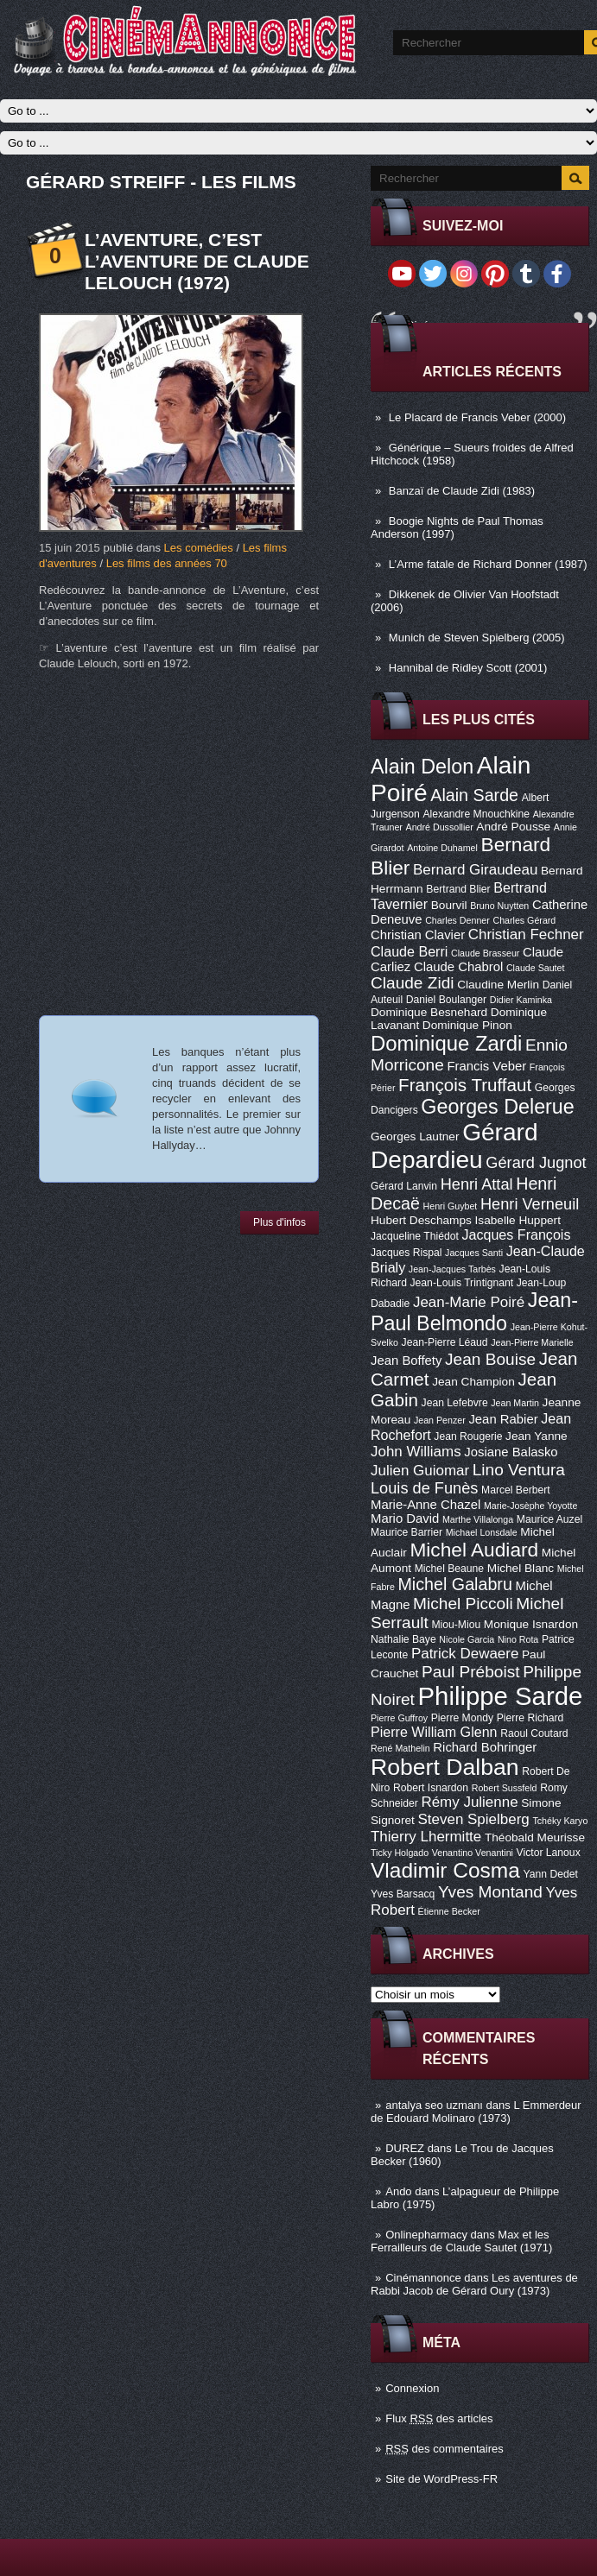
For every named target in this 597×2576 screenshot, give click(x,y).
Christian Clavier (418, 935)
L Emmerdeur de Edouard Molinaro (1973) (476, 2112)
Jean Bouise (490, 1359)
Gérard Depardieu (454, 1146)
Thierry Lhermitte (426, 1836)
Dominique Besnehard (429, 1012)
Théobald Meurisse (535, 1837)
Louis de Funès (424, 1488)
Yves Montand (490, 1892)
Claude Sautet (535, 968)
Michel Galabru (454, 1584)
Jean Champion (473, 1381)
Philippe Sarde (500, 1696)
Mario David (405, 1518)
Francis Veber (486, 1066)
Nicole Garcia (466, 1639)
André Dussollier (439, 827)
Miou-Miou (455, 1625)
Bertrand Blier (458, 889)
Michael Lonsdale (482, 1532)
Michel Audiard (474, 1549)
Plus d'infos (279, 1222)
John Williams (416, 1451)
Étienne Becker (449, 1911)
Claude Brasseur (485, 953)
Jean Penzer (440, 1420)
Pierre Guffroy (399, 1718)
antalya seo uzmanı (434, 2105)
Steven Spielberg (474, 1819)
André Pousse (513, 826)
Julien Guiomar (420, 1470)
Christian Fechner (526, 934)
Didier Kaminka (521, 999)
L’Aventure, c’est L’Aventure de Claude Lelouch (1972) (197, 261)
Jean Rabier (502, 1419)
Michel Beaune (449, 1569)
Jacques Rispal (406, 1253)
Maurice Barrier (406, 1532)
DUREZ (404, 2148)
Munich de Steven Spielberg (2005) (477, 637)
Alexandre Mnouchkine (476, 814)
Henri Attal (477, 1184)
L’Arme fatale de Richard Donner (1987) (488, 564)
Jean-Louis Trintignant (462, 1283)
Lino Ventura (519, 1470)
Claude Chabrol (458, 967)
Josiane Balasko (510, 1452)
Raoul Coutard (534, 1733)
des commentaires (444, 2448)
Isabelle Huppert (518, 1220)
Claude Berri (409, 951)
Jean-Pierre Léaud (445, 1342)
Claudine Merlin (498, 984)
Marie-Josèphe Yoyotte (530, 1505)
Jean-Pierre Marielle (532, 1342)
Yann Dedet (551, 1874)
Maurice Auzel (549, 1519)
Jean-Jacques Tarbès (452, 1269)
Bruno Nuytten (499, 905)
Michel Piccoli (463, 1603)
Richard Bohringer (485, 1747)
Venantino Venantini (472, 1852)
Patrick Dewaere (464, 1653)
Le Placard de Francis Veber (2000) (477, 417)
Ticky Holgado (400, 1852)
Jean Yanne (536, 1436)
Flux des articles (438, 2418)
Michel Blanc (520, 1568)
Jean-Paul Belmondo (474, 1312)
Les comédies (198, 547)
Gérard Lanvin (404, 1186)
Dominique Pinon (467, 1025)
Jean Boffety (406, 1360)
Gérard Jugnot (536, 1162)
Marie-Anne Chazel (425, 1505)
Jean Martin (515, 1403)
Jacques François (515, 1234)
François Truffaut (464, 1085)
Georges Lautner (415, 1136)
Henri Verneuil (529, 1204)
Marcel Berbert (515, 1490)
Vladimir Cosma (445, 1870)
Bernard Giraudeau (475, 870)
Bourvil (449, 905)
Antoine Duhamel (442, 848)
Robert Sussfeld (504, 1788)
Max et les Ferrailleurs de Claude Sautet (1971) (461, 2241)
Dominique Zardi (446, 1043)
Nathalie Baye (403, 1639)
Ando (398, 2191)
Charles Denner (457, 920)
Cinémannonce (422, 2277)
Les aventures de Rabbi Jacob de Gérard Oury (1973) (474, 2284)
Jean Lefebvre (455, 1403)
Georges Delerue (497, 1106)
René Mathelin (400, 1748)
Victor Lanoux (549, 1853)
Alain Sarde (474, 795)
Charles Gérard (524, 920)
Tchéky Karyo (559, 1820)
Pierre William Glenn (434, 1731)
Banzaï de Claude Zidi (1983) (462, 490)
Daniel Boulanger (446, 1000)
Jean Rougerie (468, 1436)
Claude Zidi (412, 983)
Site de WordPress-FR (441, 2478)
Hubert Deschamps (421, 1220)
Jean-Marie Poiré (468, 1302)
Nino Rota (518, 1639)
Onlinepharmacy (426, 2234)
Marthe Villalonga (477, 1519)
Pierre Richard (530, 1718)
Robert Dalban (445, 1767)
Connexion (412, 2388)
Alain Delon (422, 766)
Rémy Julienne (469, 1802)
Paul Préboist (470, 1672)
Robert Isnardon (430, 1788)
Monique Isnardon (531, 1624)
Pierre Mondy (462, 1718)
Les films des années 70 (166, 563)
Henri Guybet (450, 1206)
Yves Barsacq (403, 1894)
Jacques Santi (474, 1252)
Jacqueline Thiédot (415, 1236)
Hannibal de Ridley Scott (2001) (468, 667)
